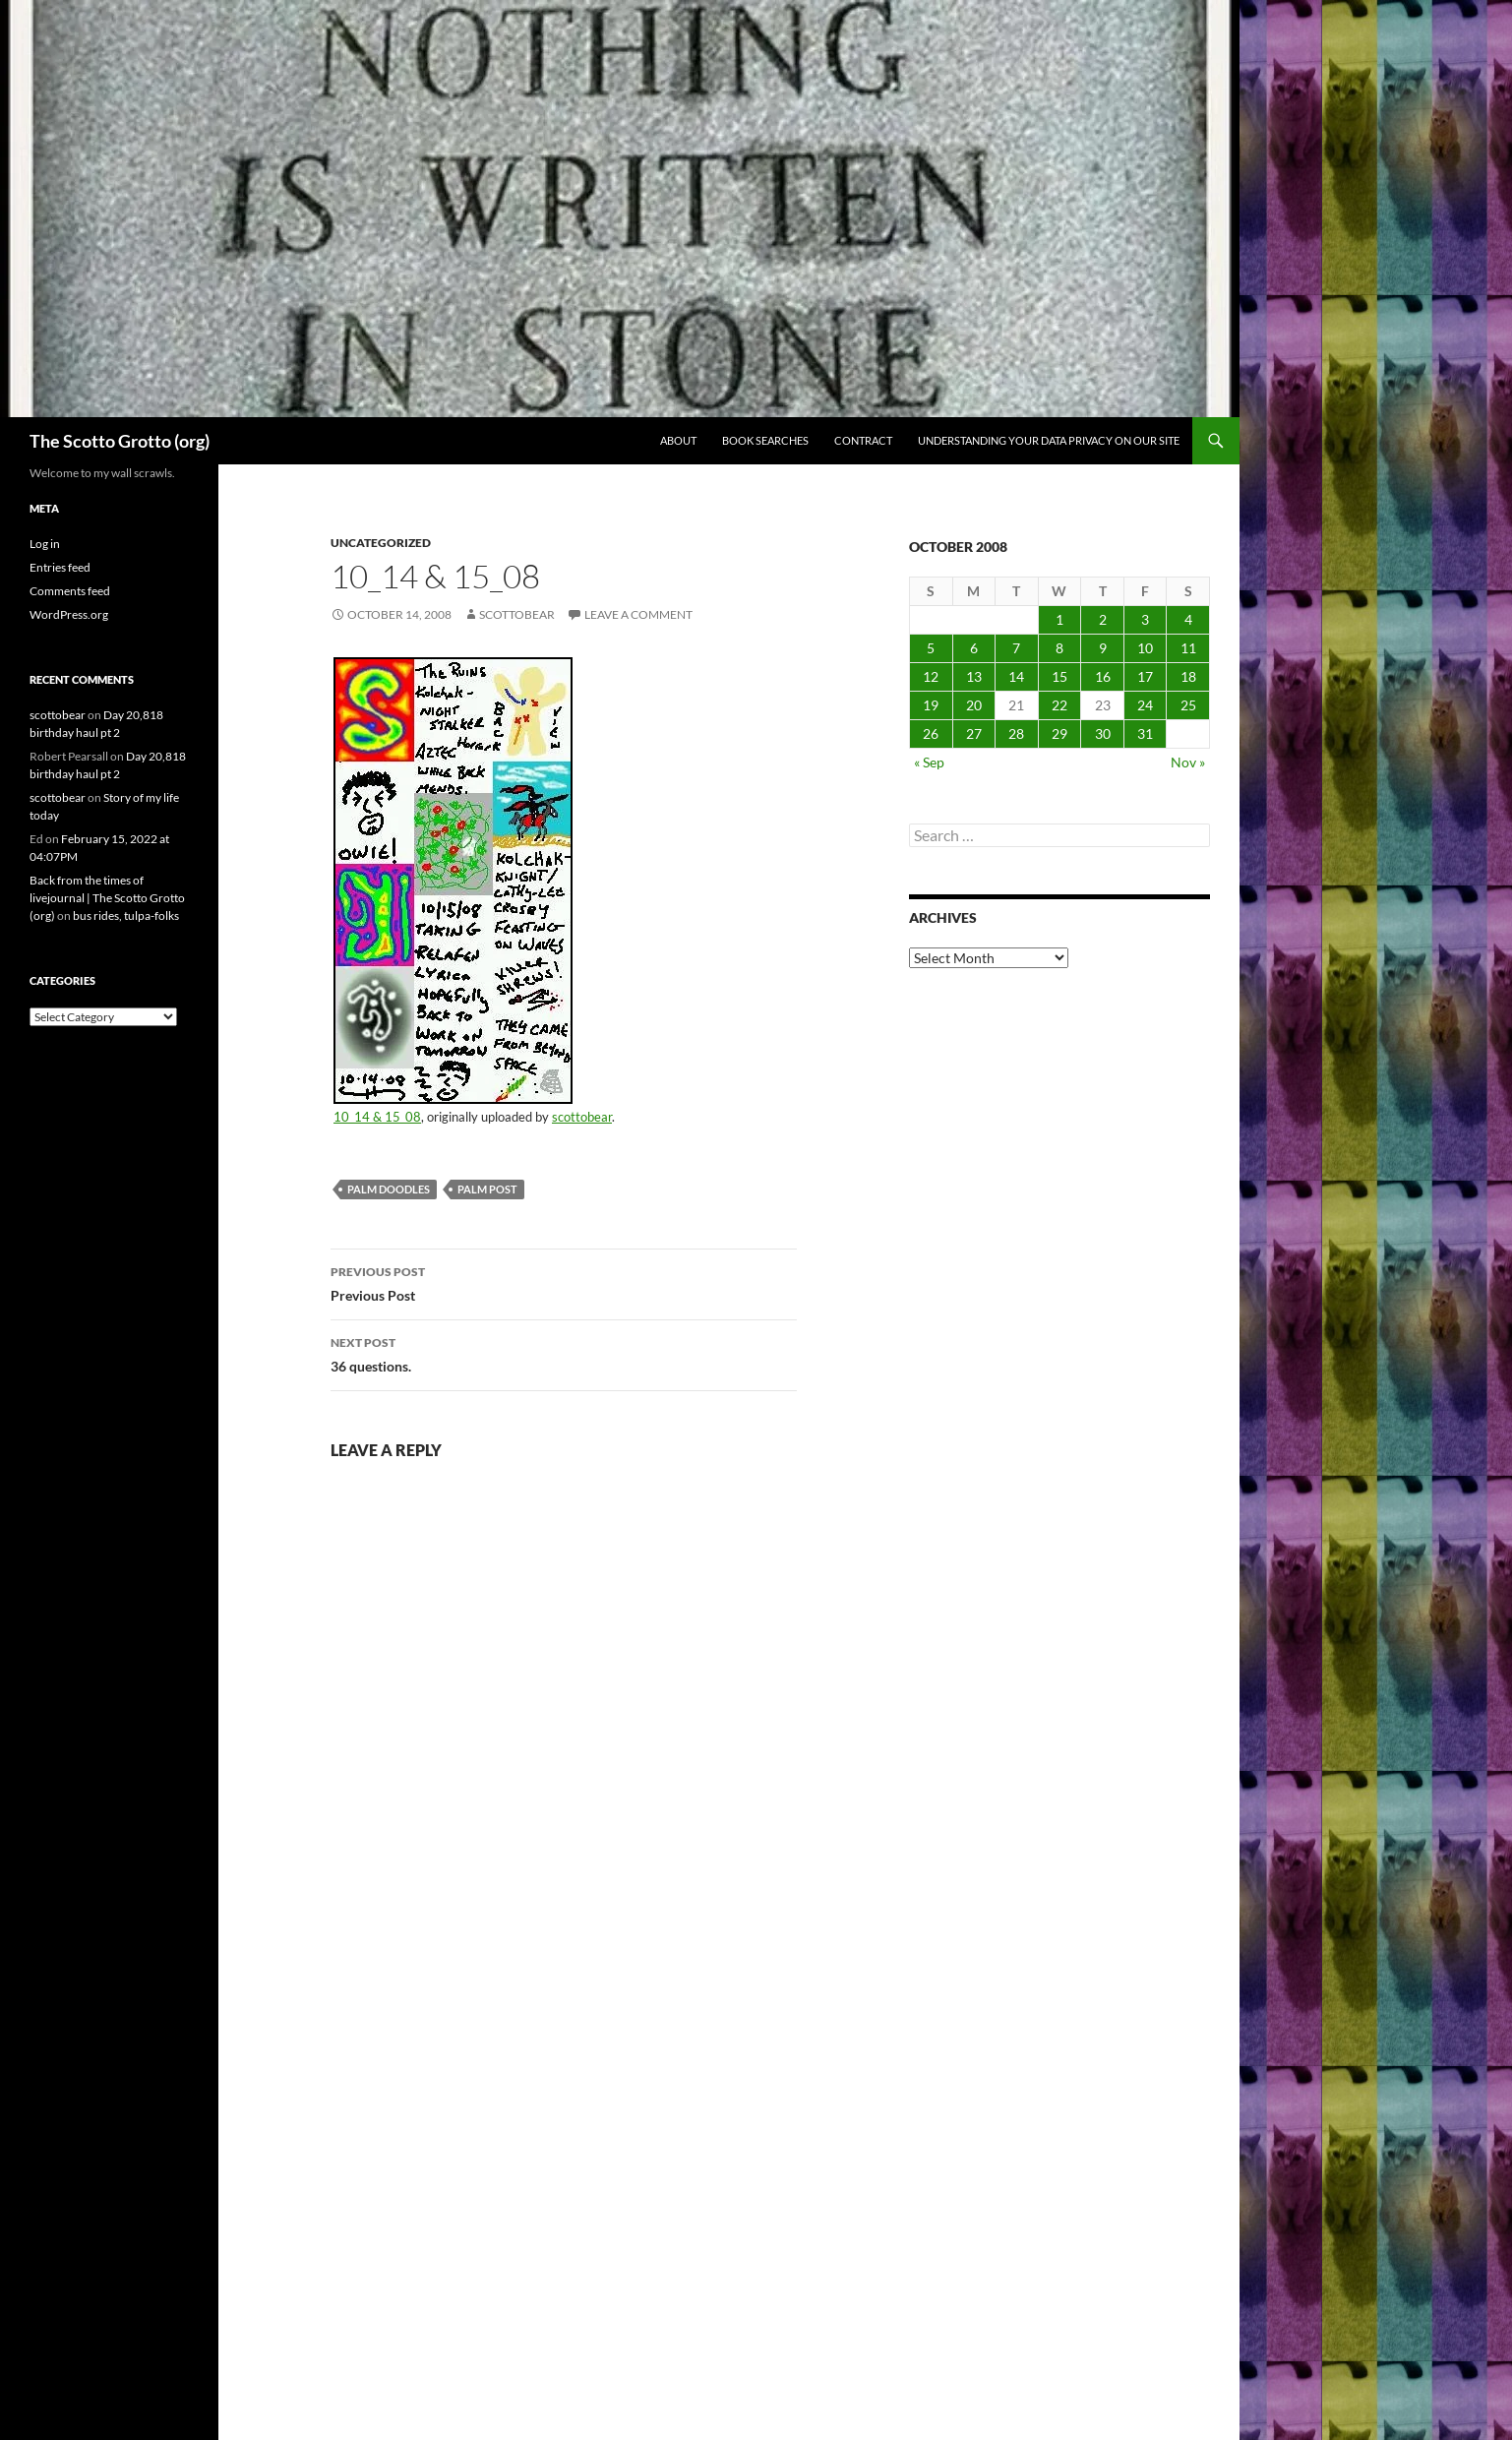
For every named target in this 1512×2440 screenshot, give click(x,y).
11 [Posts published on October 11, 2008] (1188, 648)
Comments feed (70, 590)
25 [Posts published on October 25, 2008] (1188, 705)
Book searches (765, 440)
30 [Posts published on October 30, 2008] (1103, 733)
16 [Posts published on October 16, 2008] (1103, 676)
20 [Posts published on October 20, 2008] (974, 705)
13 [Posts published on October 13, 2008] (974, 676)
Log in (45, 543)
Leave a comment (638, 614)
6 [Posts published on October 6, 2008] (974, 648)
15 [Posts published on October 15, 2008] (1059, 676)
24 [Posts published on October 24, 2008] (1145, 705)
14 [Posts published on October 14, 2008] (1016, 676)
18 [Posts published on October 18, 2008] (1188, 676)
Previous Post (564, 1282)
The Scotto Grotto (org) (120, 441)
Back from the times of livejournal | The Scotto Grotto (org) (107, 898)
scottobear (517, 614)
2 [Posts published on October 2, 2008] (1103, 619)
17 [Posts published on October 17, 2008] (1145, 676)
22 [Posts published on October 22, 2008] (1059, 705)
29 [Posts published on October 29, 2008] (1059, 733)
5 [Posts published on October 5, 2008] (931, 648)
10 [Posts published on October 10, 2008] (1145, 648)
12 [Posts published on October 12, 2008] (930, 676)
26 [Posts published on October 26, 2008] (930, 733)
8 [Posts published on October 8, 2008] (1059, 648)
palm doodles (388, 1189)
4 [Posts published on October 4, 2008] (1188, 619)
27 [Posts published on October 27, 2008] (974, 733)
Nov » (1188, 762)
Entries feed (60, 567)
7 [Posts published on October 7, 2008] (1016, 648)
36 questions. (564, 1352)
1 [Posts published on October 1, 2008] (1059, 619)
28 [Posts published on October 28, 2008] (1016, 733)
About (678, 440)
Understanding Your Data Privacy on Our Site (1048, 440)
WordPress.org (69, 614)
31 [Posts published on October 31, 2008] (1145, 733)
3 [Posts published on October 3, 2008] (1145, 619)
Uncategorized (381, 542)
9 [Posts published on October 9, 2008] (1103, 648)
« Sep (929, 762)
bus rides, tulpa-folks (126, 915)
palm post (487, 1189)
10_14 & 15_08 (377, 1117)
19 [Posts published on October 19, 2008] (930, 705)
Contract (863, 440)
